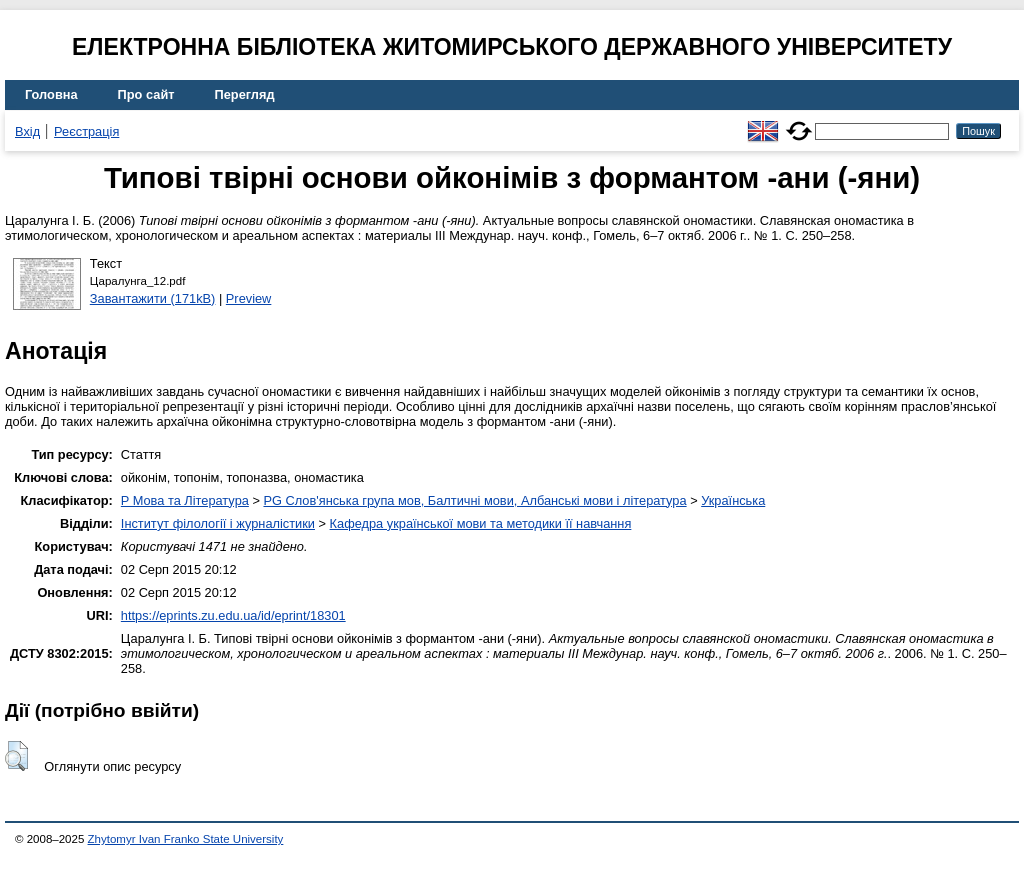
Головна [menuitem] (51, 94)
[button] (16, 756)
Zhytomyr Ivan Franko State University (186, 839)
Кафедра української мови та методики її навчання (481, 523)
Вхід (27, 131)
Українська (733, 500)
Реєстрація (86, 131)
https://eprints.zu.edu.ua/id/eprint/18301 (233, 615)
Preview (249, 298)
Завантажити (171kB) (153, 298)
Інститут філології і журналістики (218, 523)
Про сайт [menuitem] (146, 94)
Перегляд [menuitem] (245, 94)
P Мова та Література (185, 500)
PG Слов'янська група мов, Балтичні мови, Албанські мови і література (474, 500)
